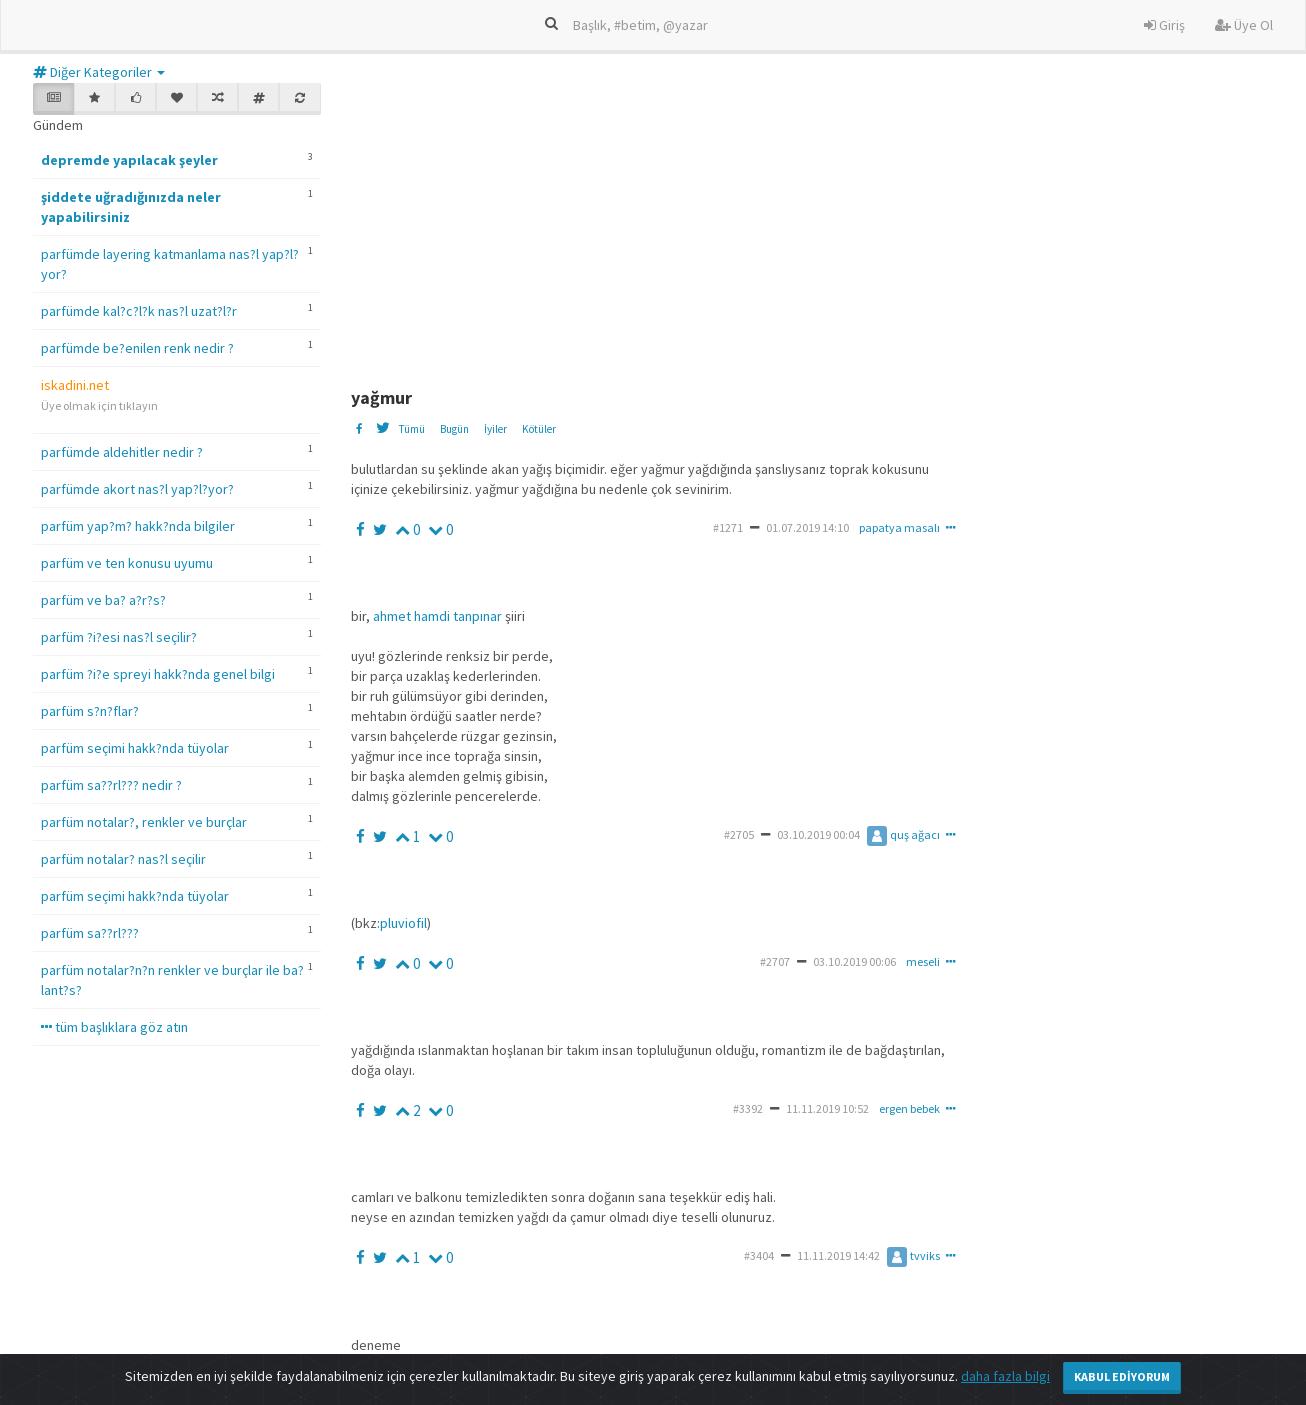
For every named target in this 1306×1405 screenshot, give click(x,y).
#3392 (748, 1108)
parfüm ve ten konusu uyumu (127, 563)
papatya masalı (899, 527)
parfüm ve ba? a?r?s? (103, 600)
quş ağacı (903, 834)
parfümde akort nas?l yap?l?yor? (137, 489)
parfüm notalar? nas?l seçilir (123, 859)
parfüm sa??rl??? (90, 933)
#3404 (759, 1255)
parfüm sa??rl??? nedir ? (111, 785)
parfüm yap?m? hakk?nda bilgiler (138, 526)
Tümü (411, 429)
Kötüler (539, 429)
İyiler (495, 429)
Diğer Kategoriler (99, 72)
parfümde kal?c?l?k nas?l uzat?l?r (139, 311)
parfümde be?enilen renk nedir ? (137, 348)
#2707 (775, 961)
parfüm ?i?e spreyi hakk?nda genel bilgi (158, 674)
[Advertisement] (828, 223)
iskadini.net (75, 385)
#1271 (728, 527)
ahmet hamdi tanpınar (437, 616)
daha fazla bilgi (1005, 1376)
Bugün (454, 429)
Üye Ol (1244, 25)
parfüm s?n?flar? (90, 711)
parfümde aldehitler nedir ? (122, 452)
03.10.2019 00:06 (854, 961)
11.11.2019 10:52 (827, 1108)
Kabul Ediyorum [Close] (1122, 1376)
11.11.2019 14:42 (838, 1255)
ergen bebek (909, 1108)
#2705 (739, 834)
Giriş (1164, 25)
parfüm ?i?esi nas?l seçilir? (119, 637)
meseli (923, 961)
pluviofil (403, 923)
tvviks (913, 1255)
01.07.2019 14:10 (807, 527)
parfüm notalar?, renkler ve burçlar (144, 822)
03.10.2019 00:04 (818, 834)
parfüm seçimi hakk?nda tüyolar (135, 748)
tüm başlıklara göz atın (114, 1027)
